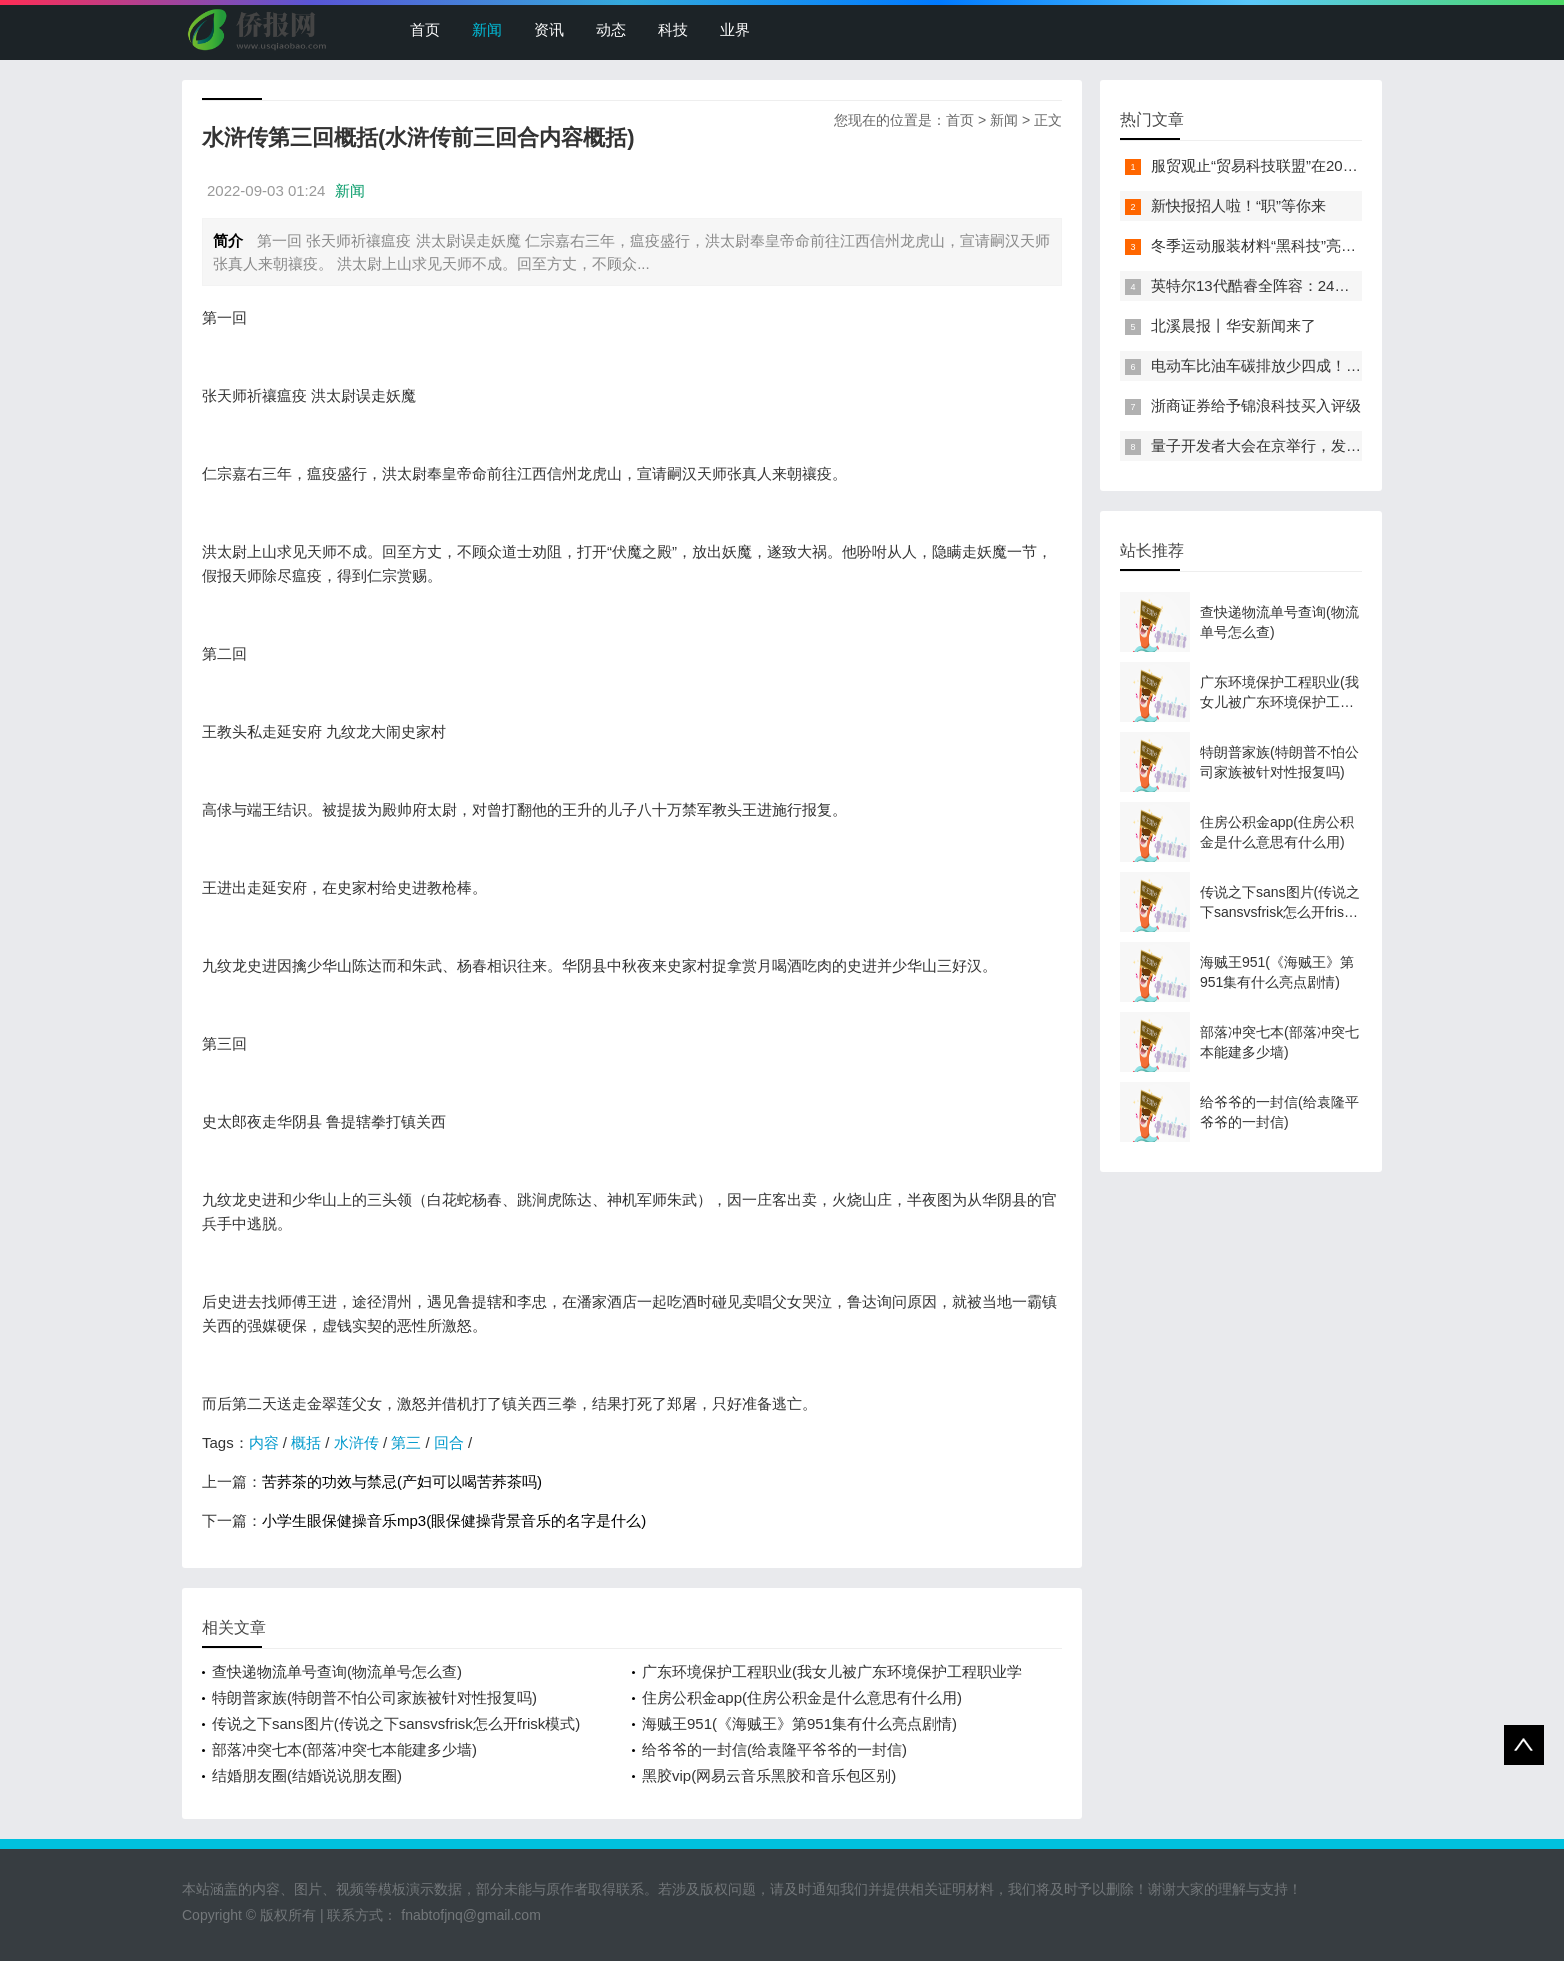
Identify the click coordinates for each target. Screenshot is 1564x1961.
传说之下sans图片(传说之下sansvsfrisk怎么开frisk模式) (396, 1723)
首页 (425, 29)
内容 (264, 1442)
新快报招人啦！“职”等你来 (1238, 205)
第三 (406, 1442)
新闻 (487, 29)
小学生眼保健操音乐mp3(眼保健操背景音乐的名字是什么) (454, 1520)
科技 (673, 29)
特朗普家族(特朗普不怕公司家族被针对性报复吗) (374, 1697)
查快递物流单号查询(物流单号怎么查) (337, 1671)
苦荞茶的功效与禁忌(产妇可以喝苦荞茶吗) (402, 1481)
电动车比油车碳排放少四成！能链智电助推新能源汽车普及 (1346, 365)
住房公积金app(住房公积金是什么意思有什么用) (802, 1697)
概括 (306, 1442)
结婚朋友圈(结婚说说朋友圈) (307, 1775)
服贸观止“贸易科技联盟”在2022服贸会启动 (1292, 165)
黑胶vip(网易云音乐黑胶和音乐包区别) (769, 1775)
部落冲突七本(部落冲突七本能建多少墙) (344, 1749)
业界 (735, 29)
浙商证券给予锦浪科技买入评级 (1256, 405)
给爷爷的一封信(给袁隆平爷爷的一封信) (774, 1749)
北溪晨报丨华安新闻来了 (1233, 325)
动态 (611, 29)
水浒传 (356, 1442)
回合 (449, 1442)
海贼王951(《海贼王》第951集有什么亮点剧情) (799, 1723)
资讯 (549, 29)
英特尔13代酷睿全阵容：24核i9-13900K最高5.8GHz (1325, 285)
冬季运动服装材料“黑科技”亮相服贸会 (1276, 245)
